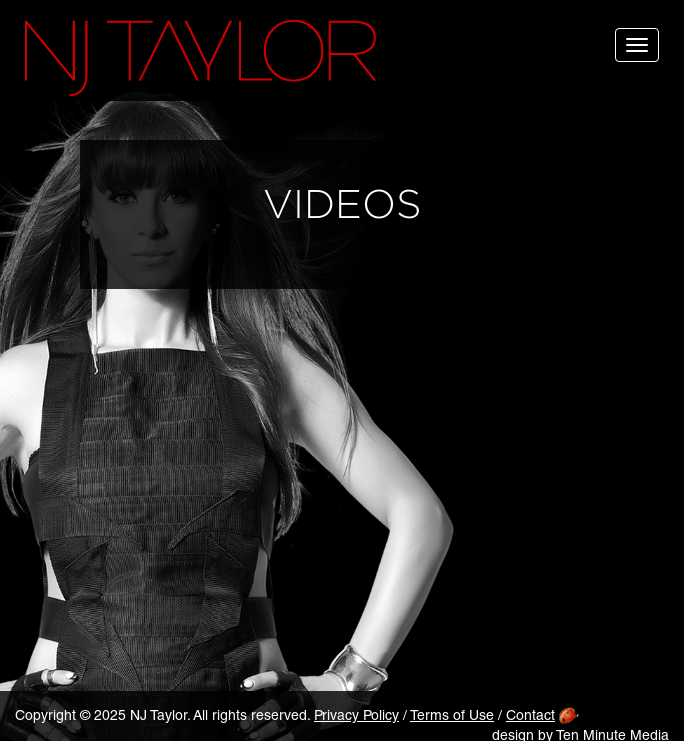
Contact (530, 717)
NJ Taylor (200, 58)
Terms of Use (452, 717)
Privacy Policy (356, 717)
